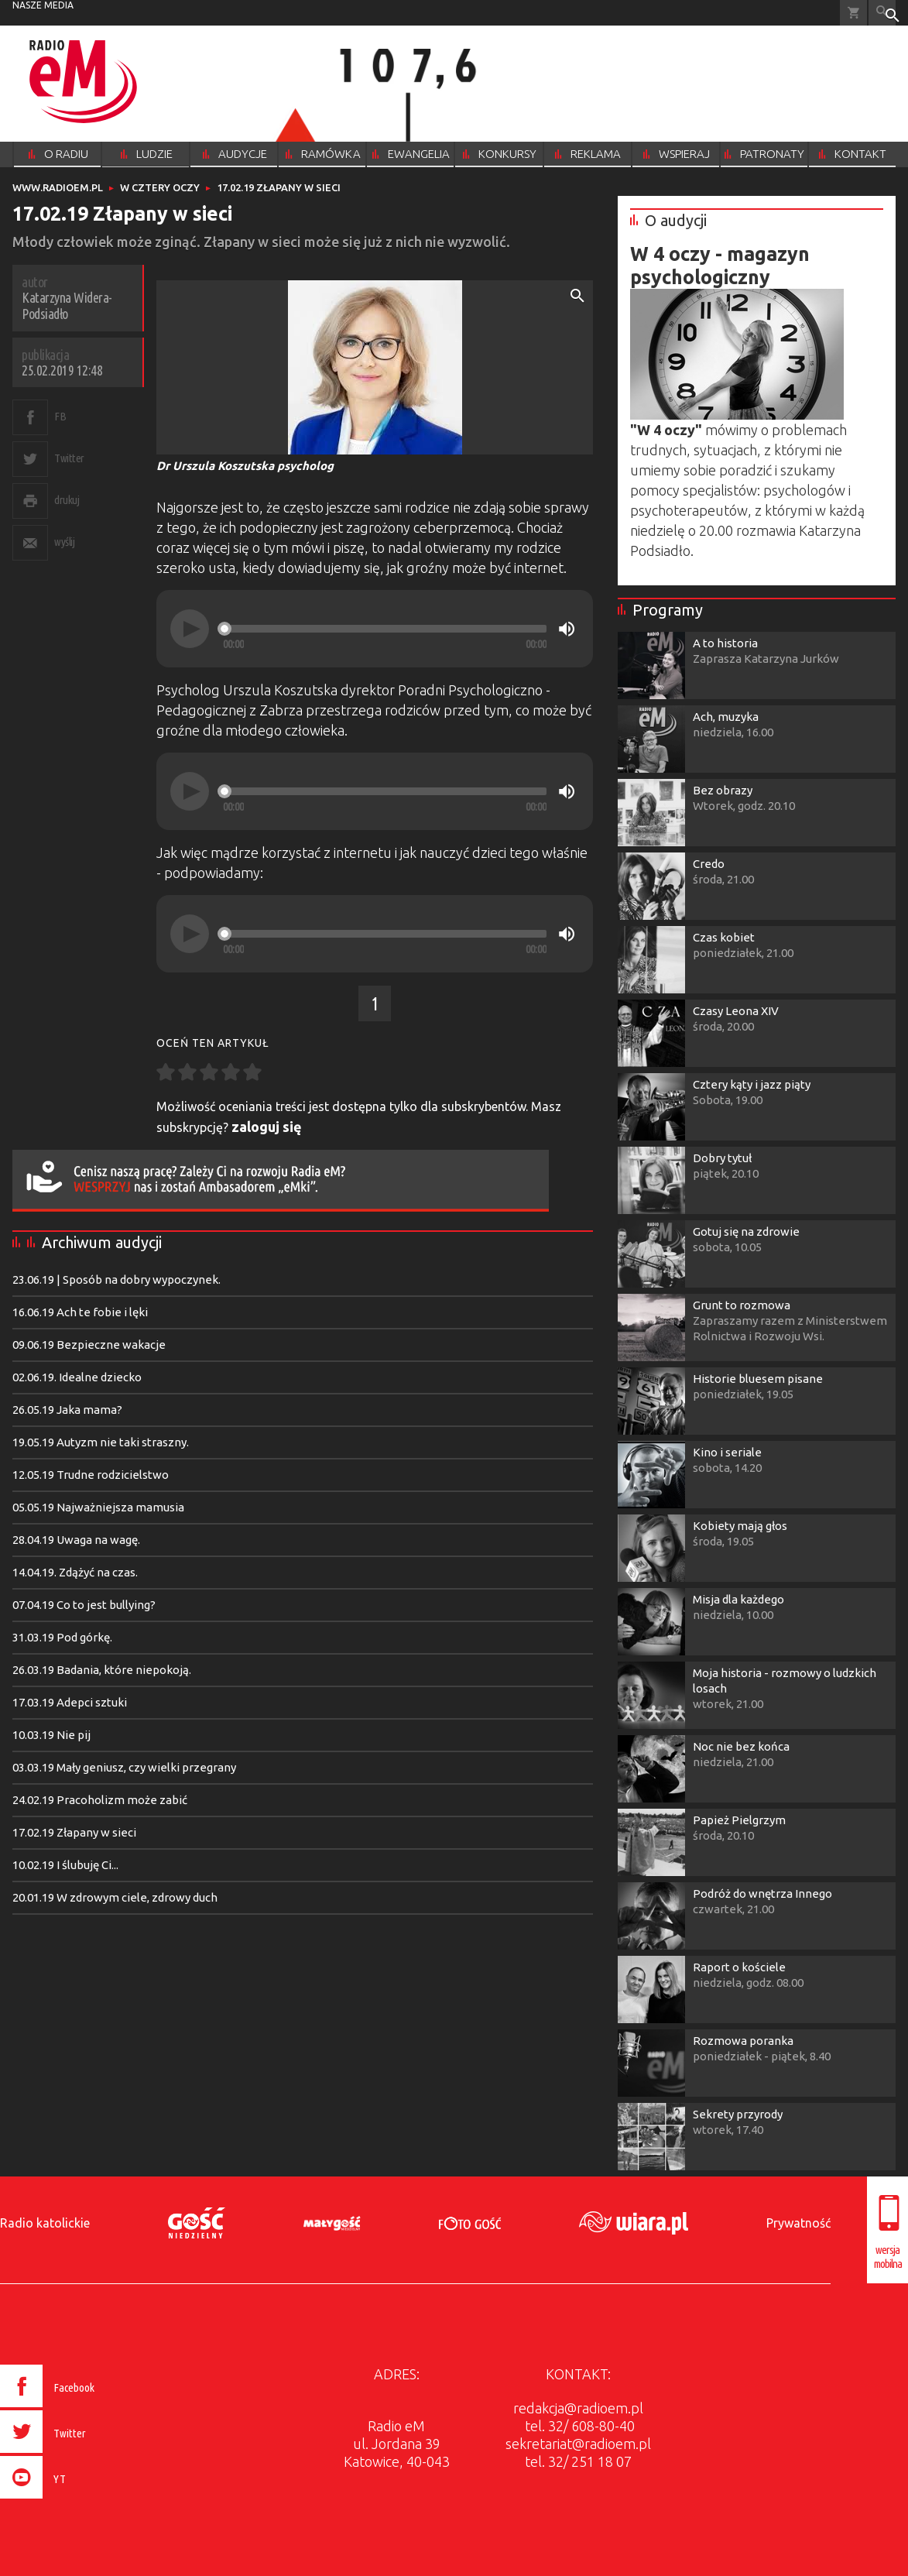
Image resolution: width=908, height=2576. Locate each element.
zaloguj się (266, 1126)
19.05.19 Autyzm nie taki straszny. (100, 1442)
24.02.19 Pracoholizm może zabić (99, 1799)
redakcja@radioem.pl (578, 2408)
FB (60, 416)
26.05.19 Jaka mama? (67, 1409)
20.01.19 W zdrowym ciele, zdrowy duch (115, 1897)
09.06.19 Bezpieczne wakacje (89, 1344)
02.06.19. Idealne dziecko (77, 1377)
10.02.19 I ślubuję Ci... (65, 1864)
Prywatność (798, 2223)
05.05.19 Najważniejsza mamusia (98, 1507)
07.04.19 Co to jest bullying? (84, 1604)
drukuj (66, 499)
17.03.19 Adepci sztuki (69, 1702)
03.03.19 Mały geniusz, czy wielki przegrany (124, 1767)
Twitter (69, 458)
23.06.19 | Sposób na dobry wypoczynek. (116, 1279)
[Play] (189, 628)
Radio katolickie (45, 2223)
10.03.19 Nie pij (51, 1734)
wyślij (64, 541)
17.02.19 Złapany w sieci (74, 1832)
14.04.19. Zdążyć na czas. (75, 1572)
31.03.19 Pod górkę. (62, 1637)
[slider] (385, 629)
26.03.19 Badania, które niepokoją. (101, 1669)
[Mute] (566, 628)
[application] (374, 628)
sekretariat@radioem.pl (578, 2443)
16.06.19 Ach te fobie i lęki (80, 1312)
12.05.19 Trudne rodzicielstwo (90, 1474)
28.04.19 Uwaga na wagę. (76, 1539)
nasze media (43, 5)
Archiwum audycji (102, 1242)
